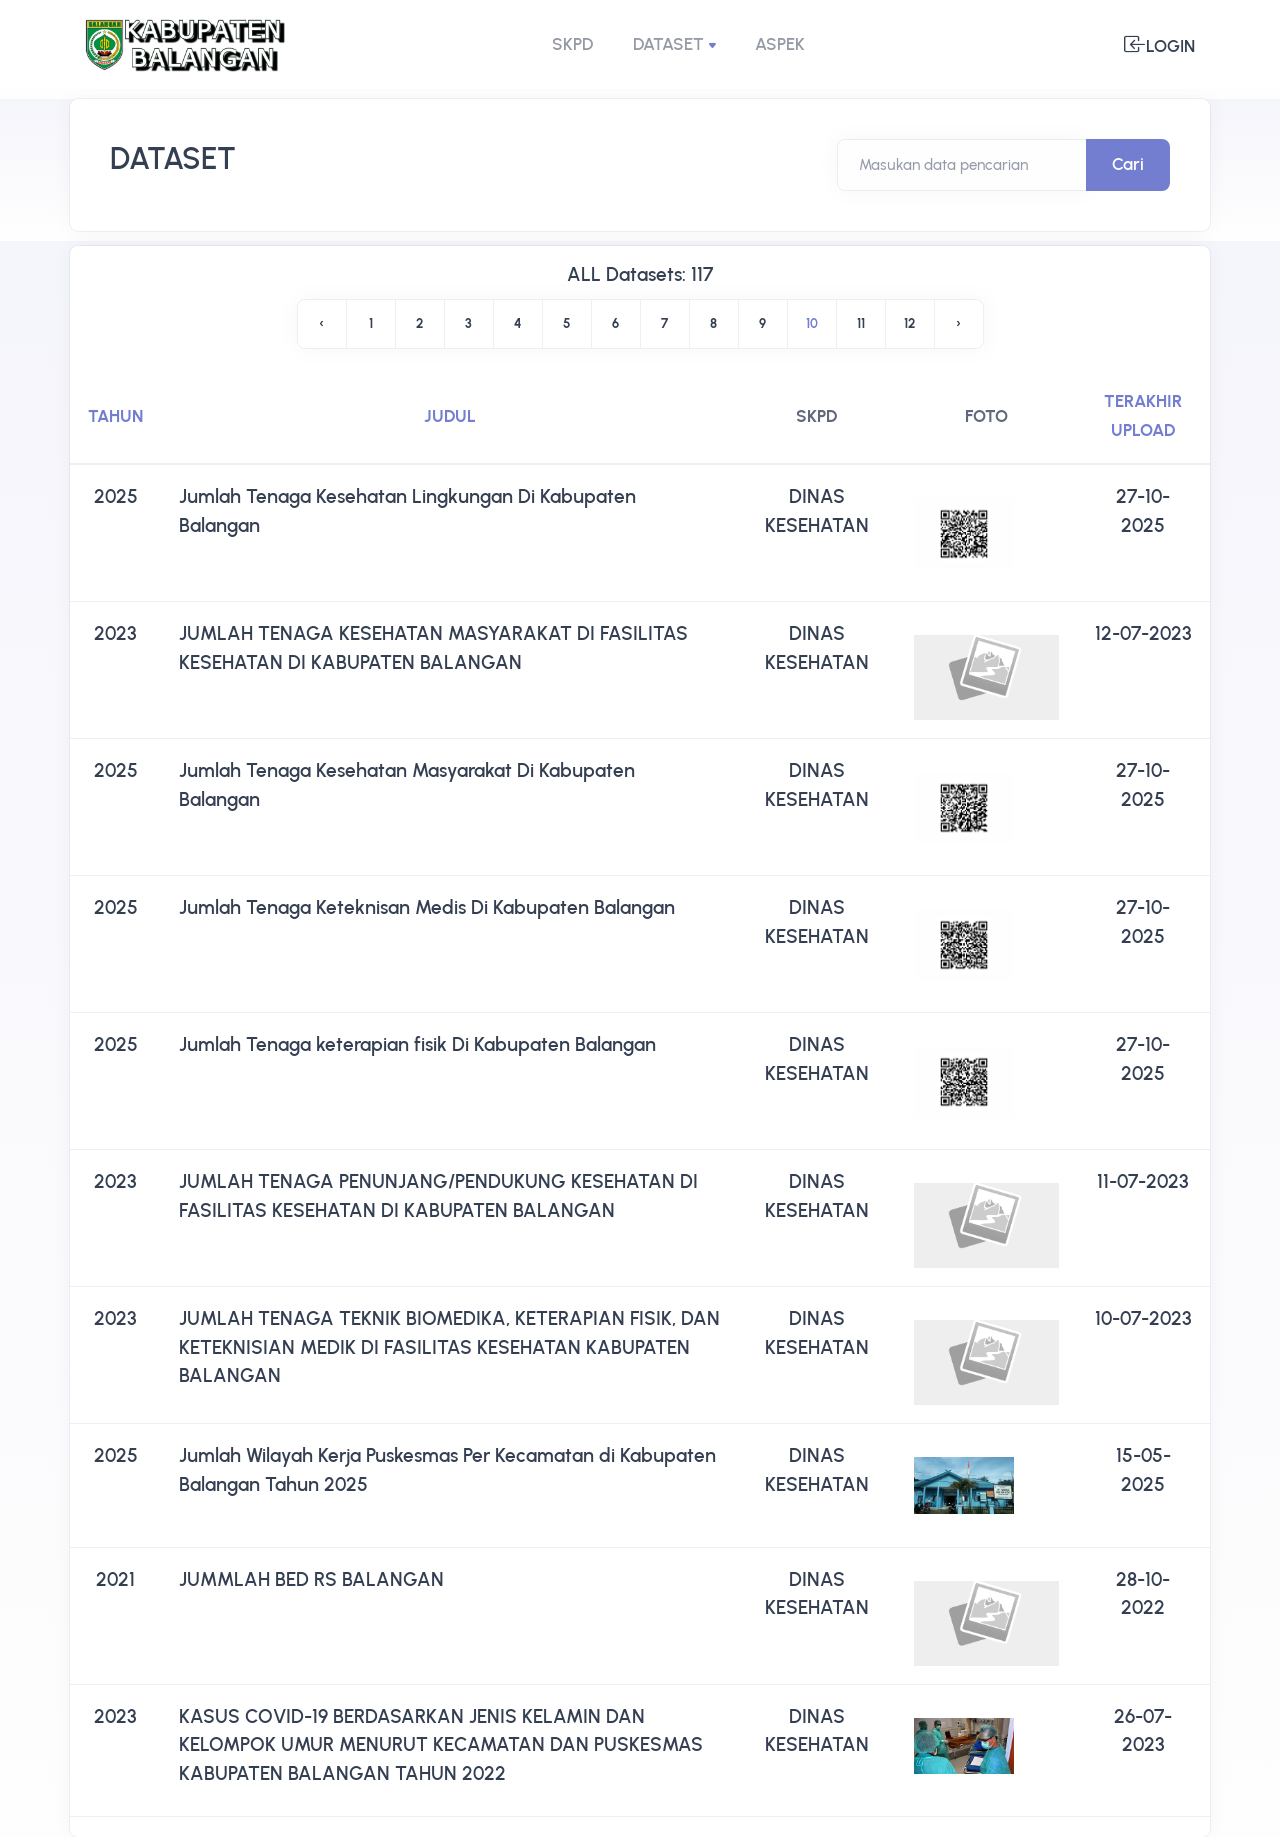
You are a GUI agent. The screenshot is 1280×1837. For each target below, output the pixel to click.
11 (861, 323)
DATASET (668, 44)
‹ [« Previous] (321, 323)
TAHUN (115, 416)
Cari (1128, 164)
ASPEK (780, 44)
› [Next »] (958, 323)
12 (909, 323)
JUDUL (450, 416)
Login (1159, 44)
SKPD (572, 44)
